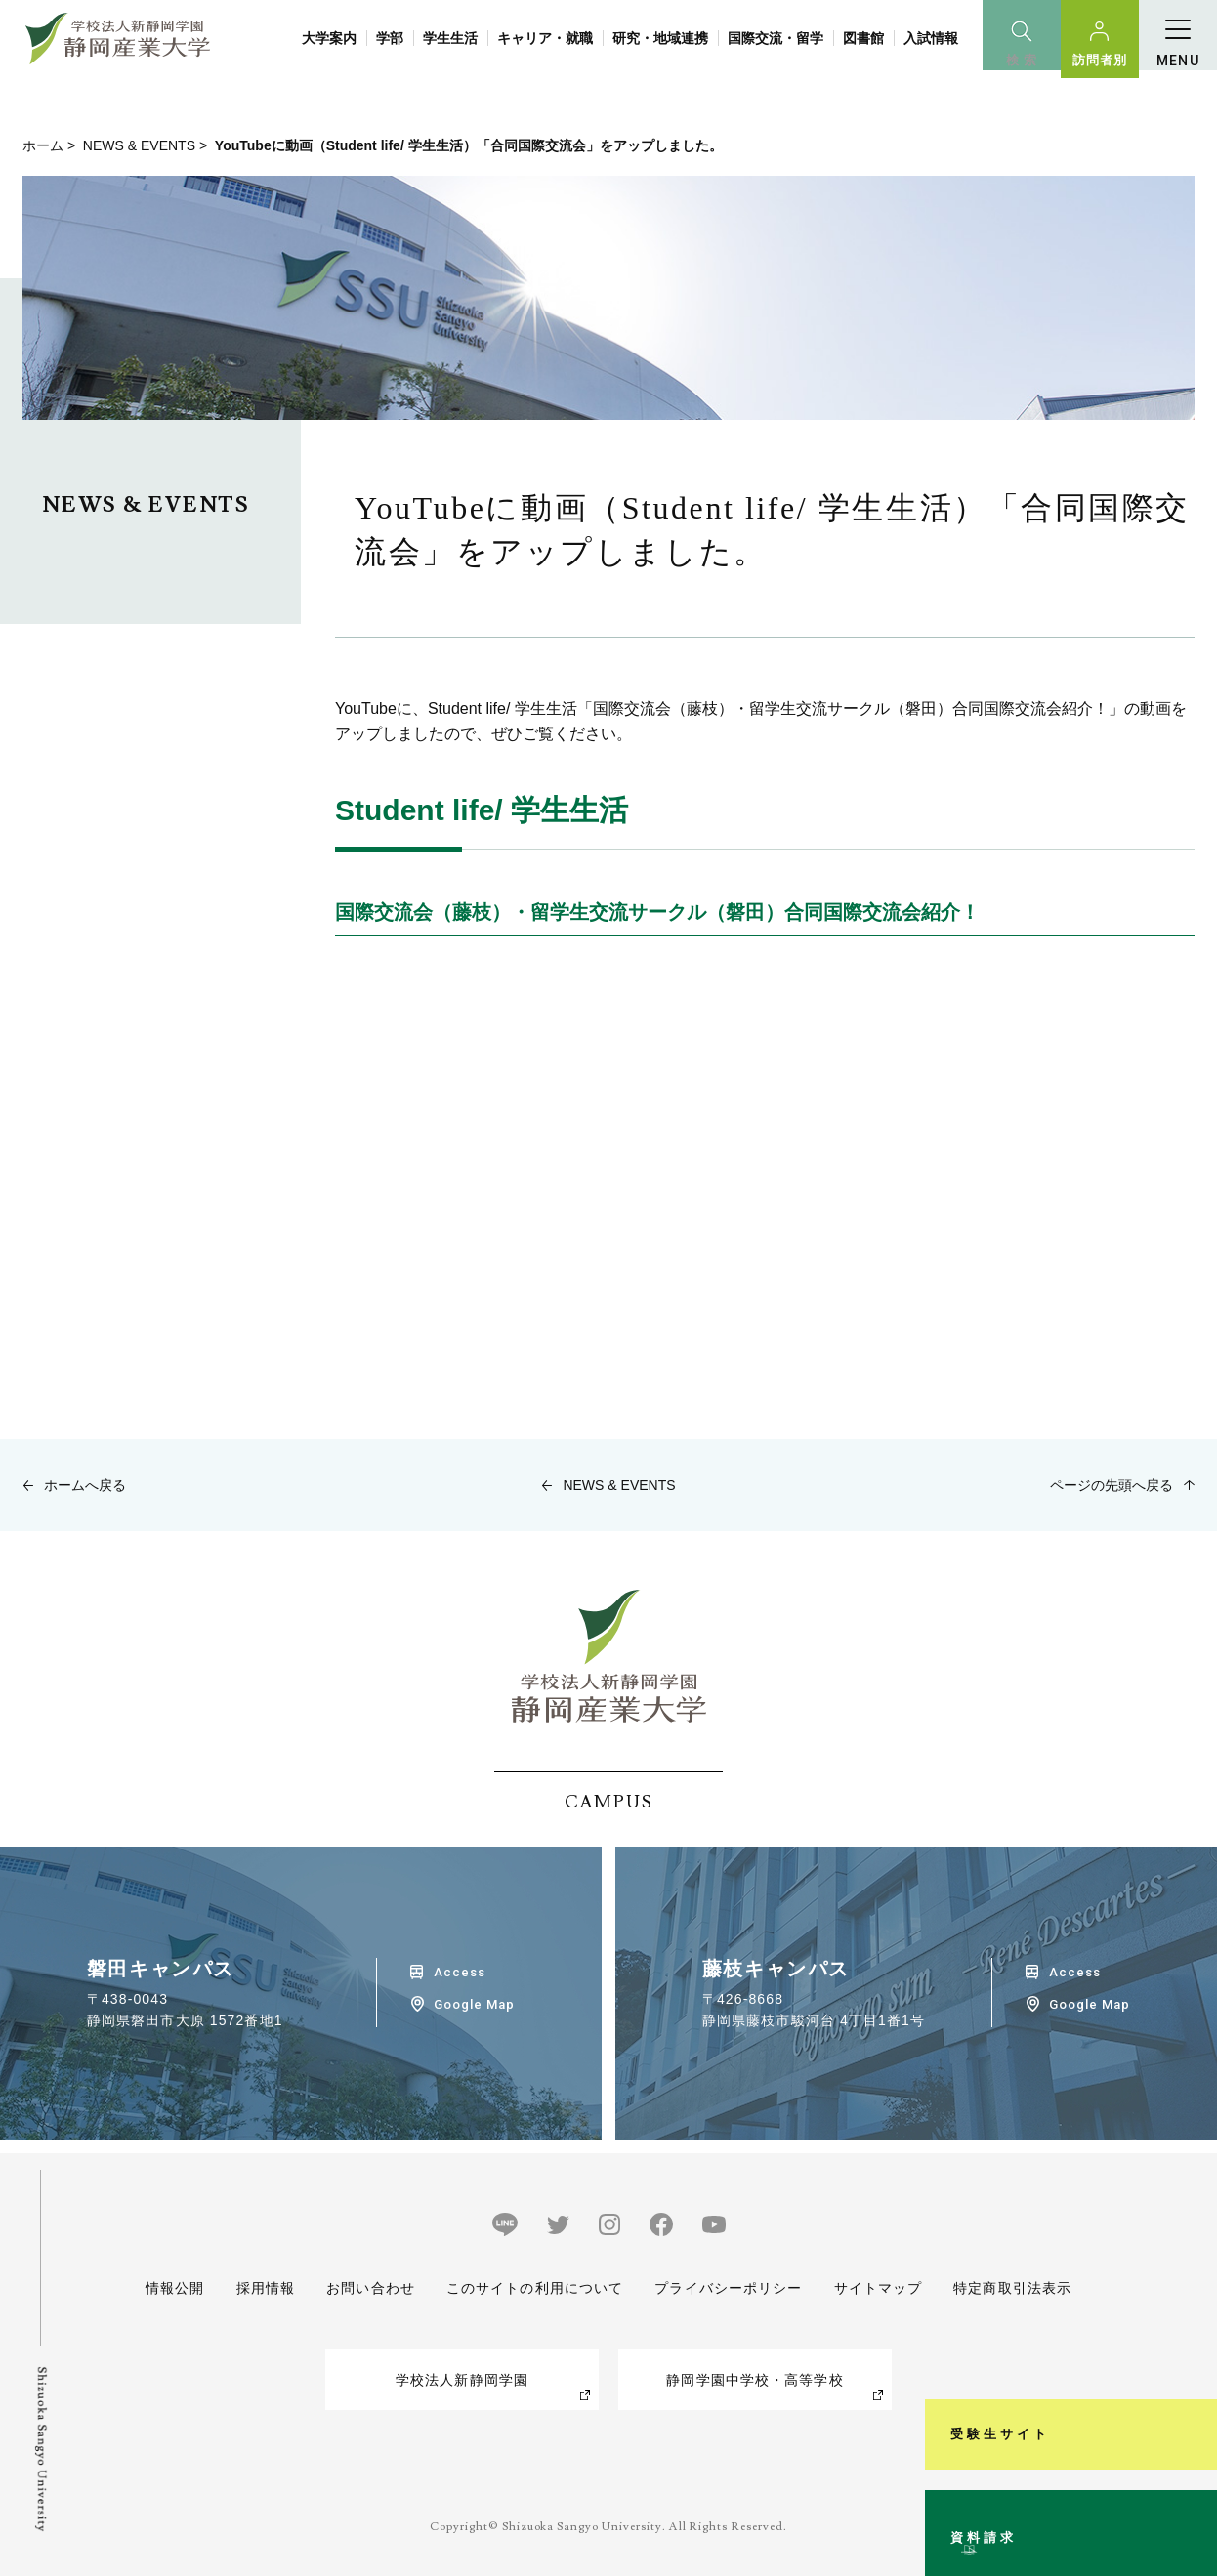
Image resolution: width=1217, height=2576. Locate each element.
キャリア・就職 (545, 38)
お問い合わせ (370, 2288)
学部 (389, 38)
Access (459, 1972)
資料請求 (1191, 2482)
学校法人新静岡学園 (462, 2380)
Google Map (474, 2004)
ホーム (42, 145)
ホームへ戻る (85, 1485)
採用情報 (264, 2288)
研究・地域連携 (660, 38)
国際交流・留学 (775, 38)
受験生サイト (1191, 2281)
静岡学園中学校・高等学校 (754, 2380)
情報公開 (175, 2288)
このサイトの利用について (534, 2288)
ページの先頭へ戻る (1111, 1485)
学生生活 (450, 38)
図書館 (863, 38)
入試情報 (930, 38)
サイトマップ (877, 2288)
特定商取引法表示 (1012, 2288)
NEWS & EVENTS (139, 145)
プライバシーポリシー (728, 2288)
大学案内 (329, 38)
